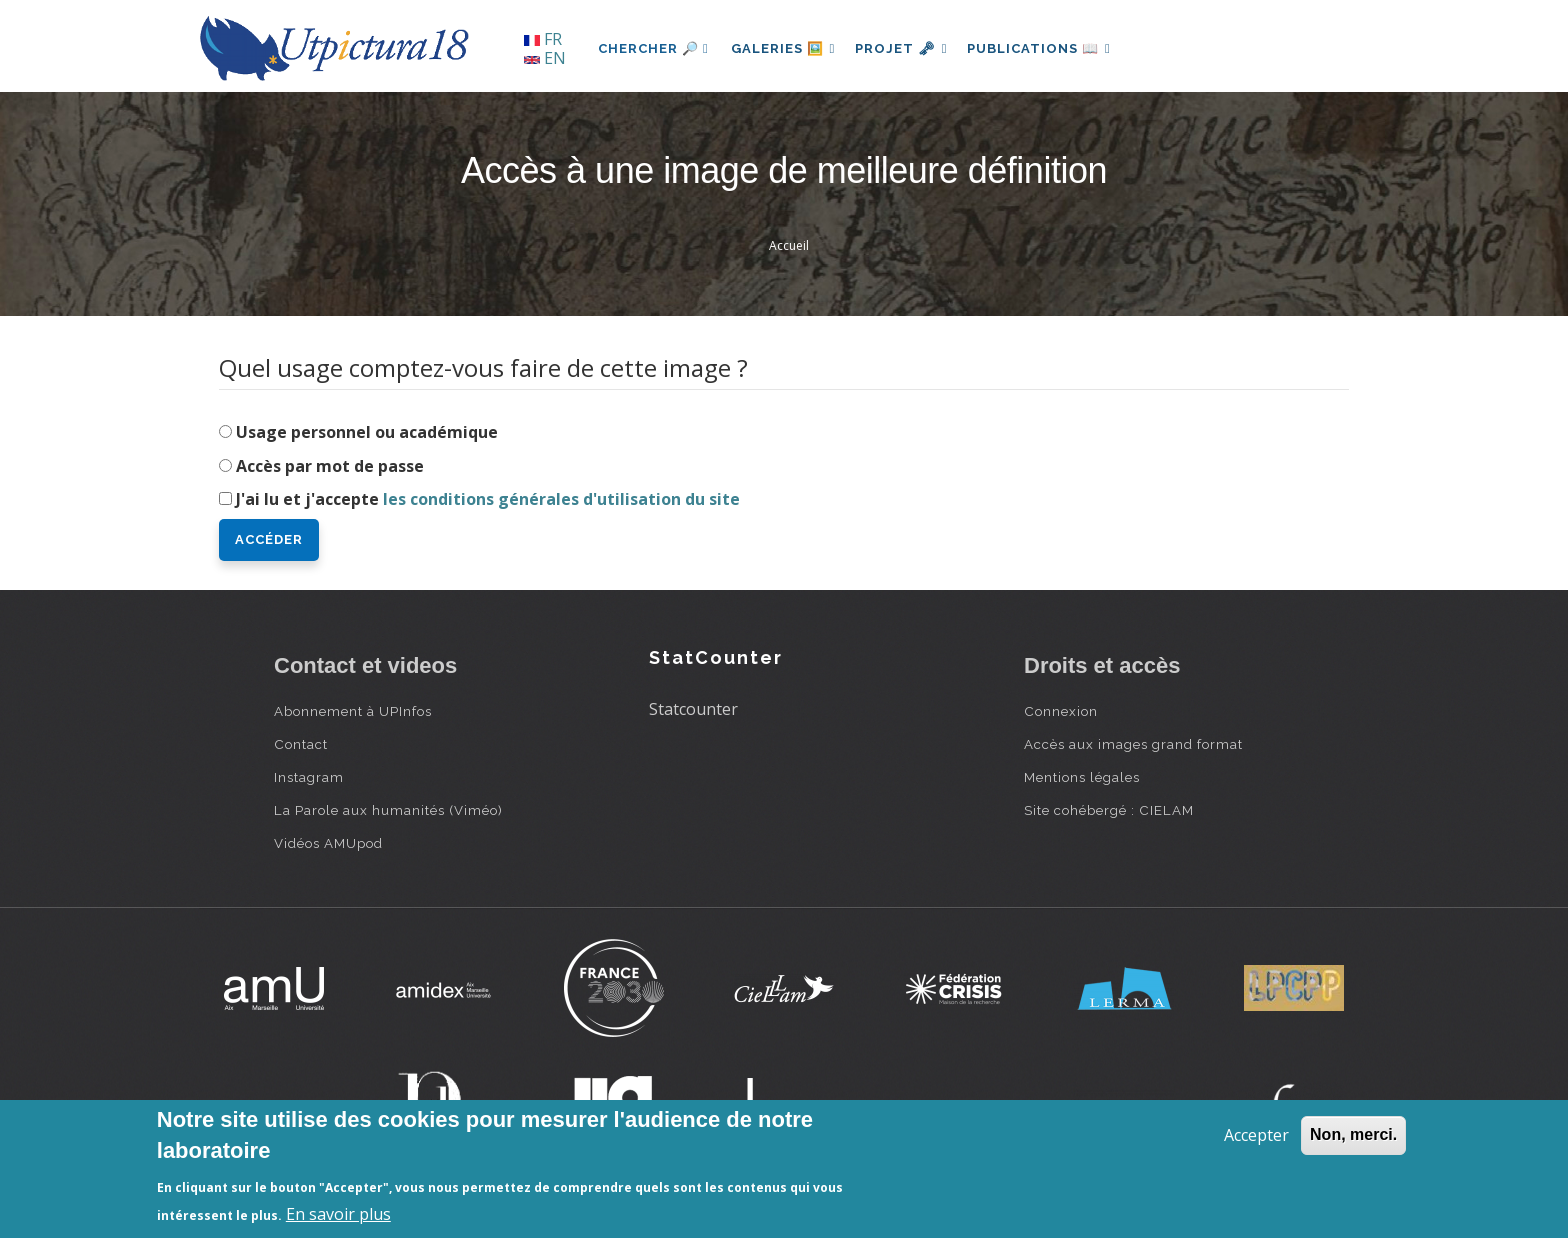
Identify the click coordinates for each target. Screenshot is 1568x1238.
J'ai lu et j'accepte (488, 499)
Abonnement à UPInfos (353, 711)
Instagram (309, 777)
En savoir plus (338, 1214)
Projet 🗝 (908, 48)
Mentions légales (1082, 777)
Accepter (1256, 1135)
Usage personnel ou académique (367, 432)
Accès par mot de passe (330, 466)
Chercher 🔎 (653, 48)
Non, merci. (1353, 1134)
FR (543, 39)
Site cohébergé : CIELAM (1109, 810)
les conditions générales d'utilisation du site (561, 499)
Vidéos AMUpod (328, 843)
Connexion (1061, 711)
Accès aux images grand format (1133, 744)
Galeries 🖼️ (785, 48)
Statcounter (693, 709)
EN (545, 58)
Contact (301, 744)
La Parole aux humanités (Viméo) (388, 810)
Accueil (789, 245)
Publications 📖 (1050, 48)
